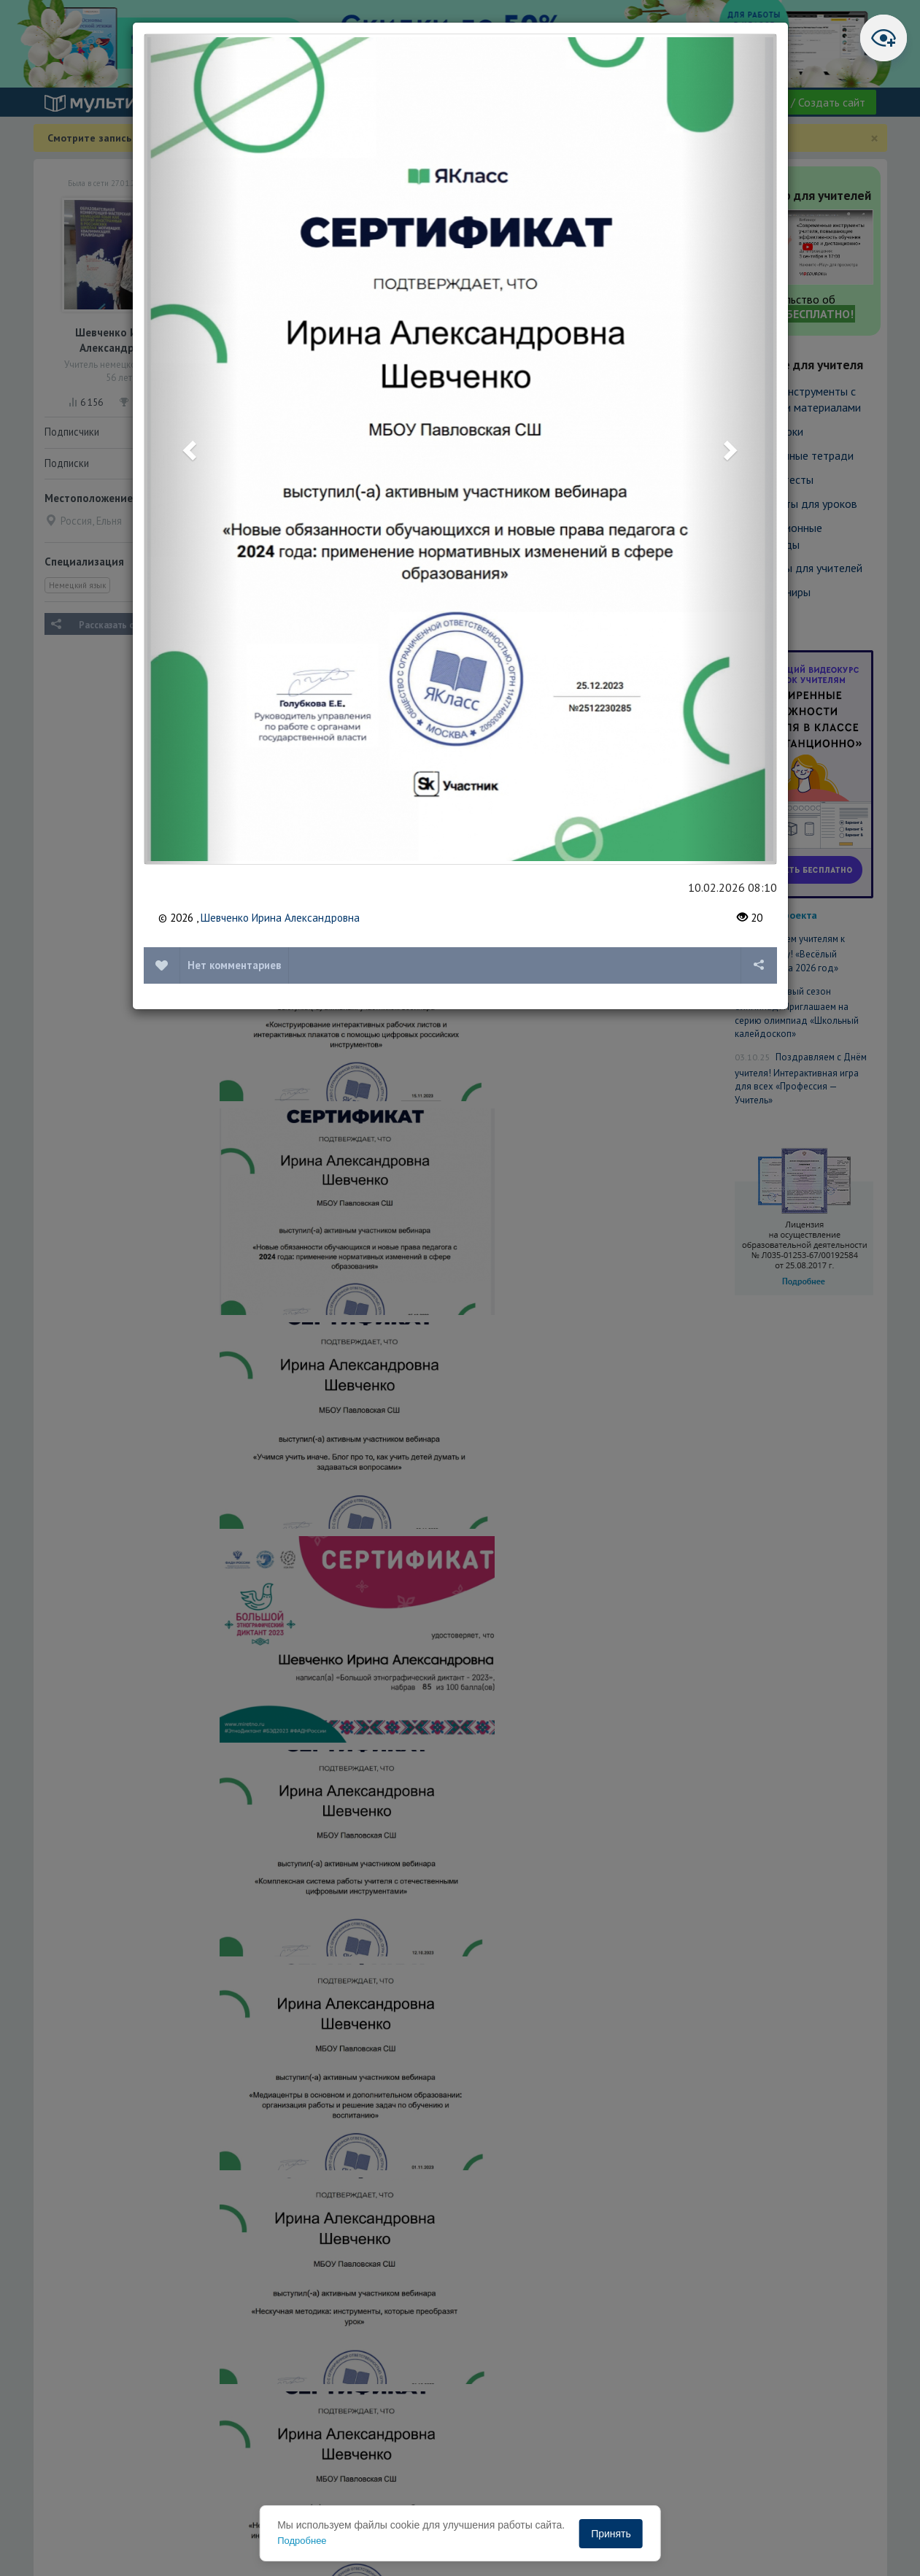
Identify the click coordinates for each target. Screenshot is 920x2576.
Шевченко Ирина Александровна (280, 918)
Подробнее (301, 2540)
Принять (611, 2534)
